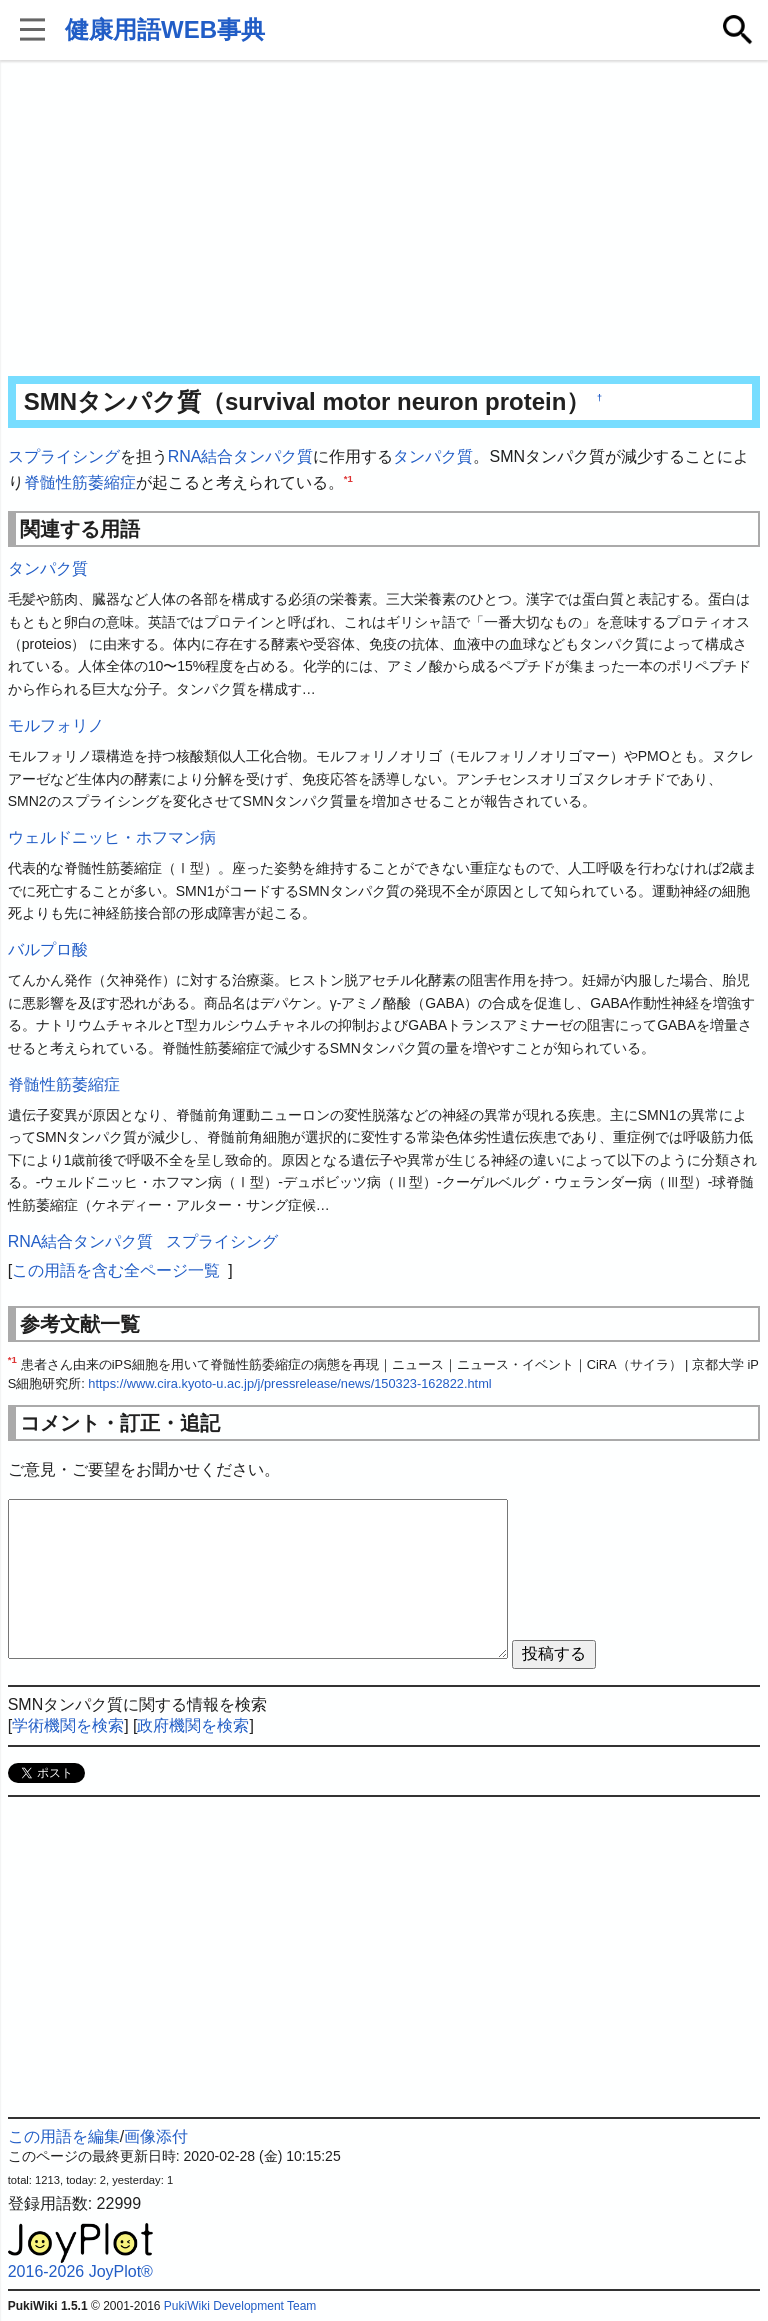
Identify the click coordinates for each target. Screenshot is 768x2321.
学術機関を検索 (68, 1725)
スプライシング (64, 456)
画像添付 (156, 2136)
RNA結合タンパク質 (241, 456)
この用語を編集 (64, 2136)
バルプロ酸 (48, 949)
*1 (348, 477)
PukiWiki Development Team (240, 2306)
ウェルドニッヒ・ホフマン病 (112, 837)
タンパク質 (433, 456)
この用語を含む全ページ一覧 (116, 1270)
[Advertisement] (384, 220)
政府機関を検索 (193, 1725)
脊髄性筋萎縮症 (80, 482)
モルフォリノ (56, 725)
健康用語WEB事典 (165, 29)
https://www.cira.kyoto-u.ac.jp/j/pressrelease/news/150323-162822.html (289, 1383)
